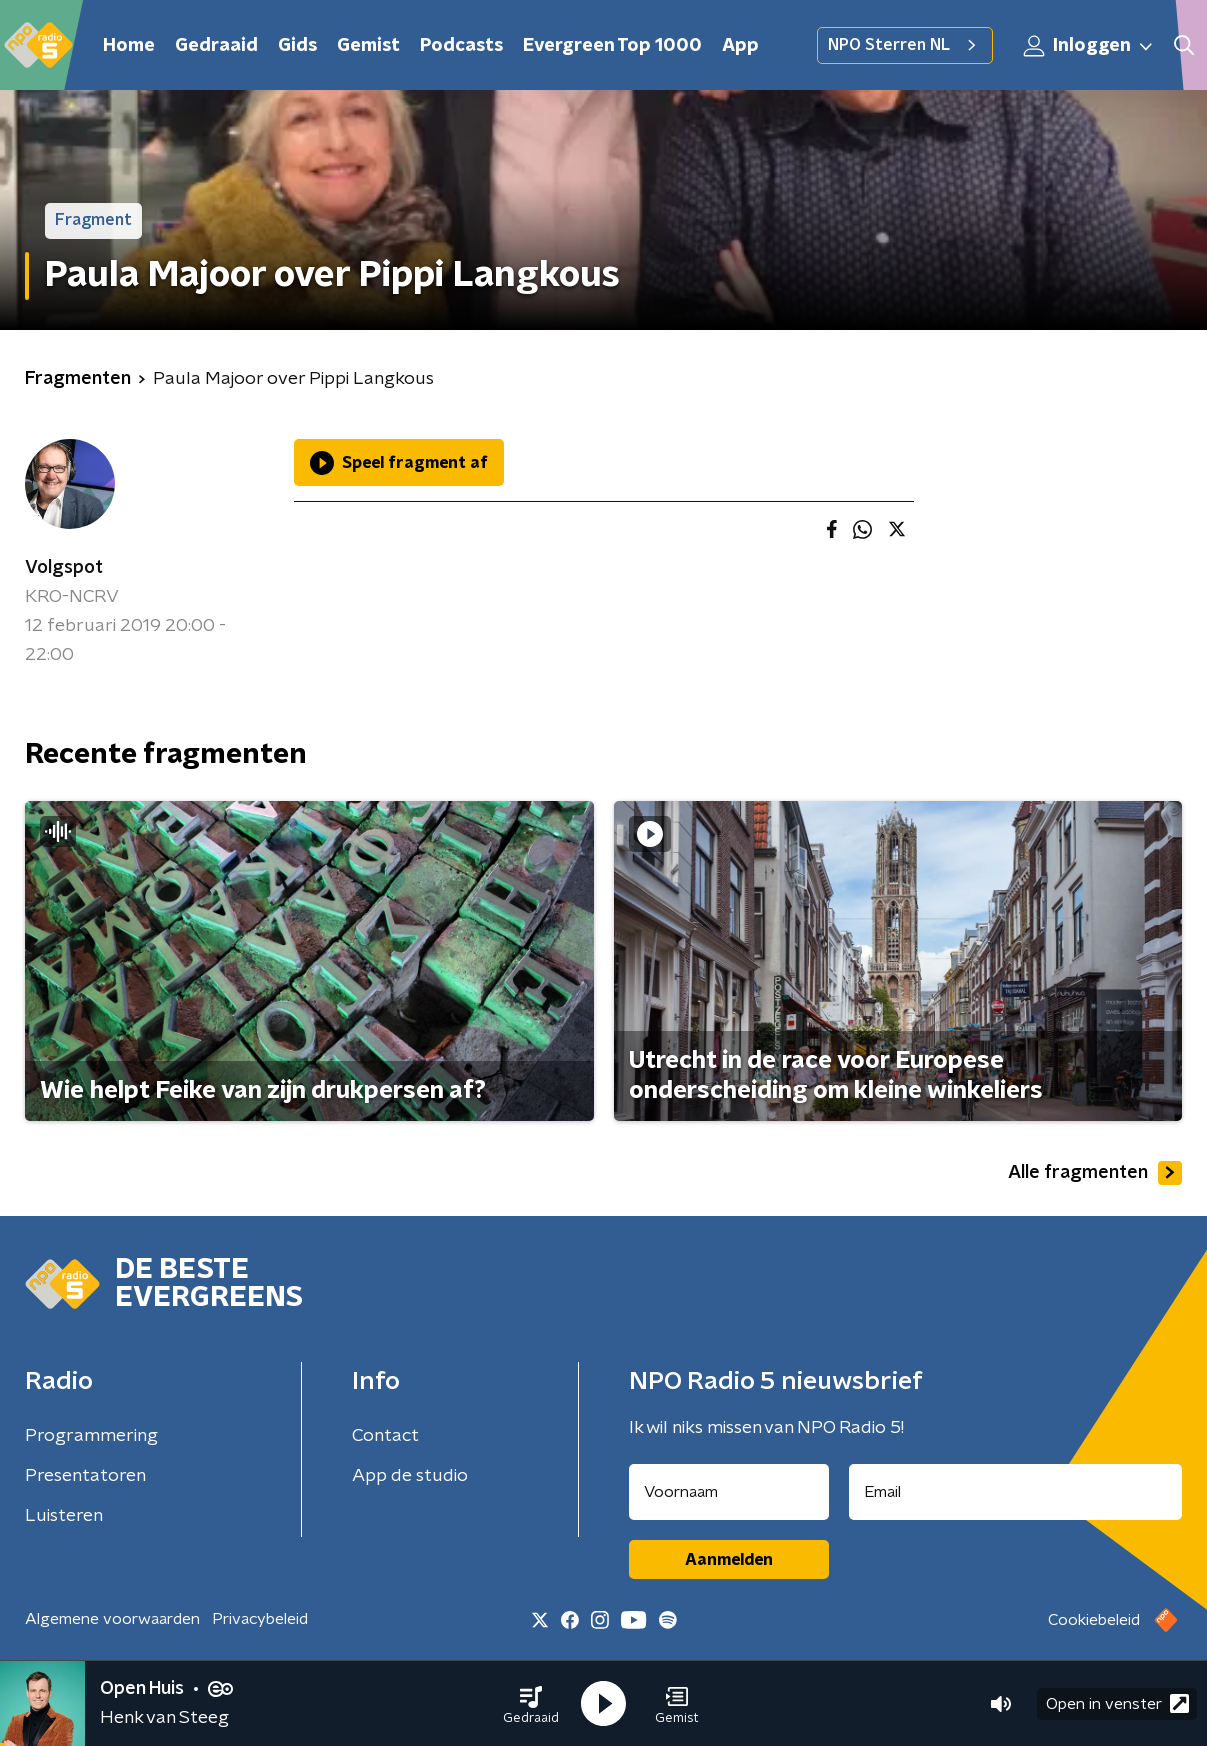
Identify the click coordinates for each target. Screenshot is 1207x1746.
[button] (531, 1704)
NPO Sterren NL (905, 45)
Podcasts (461, 46)
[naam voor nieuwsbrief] (729, 1492)
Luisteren (64, 1516)
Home (129, 46)
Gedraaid (216, 46)
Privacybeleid (260, 1619)
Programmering (91, 1436)
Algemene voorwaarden (112, 1619)
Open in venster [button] (1117, 1703)
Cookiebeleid (1094, 1620)
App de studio (410, 1476)
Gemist (368, 46)
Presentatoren (85, 1476)
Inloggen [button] (1089, 46)
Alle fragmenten (1095, 1173)
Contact (385, 1436)
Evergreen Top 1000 (612, 46)
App (740, 46)
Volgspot (64, 568)
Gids (297, 46)
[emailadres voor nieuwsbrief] (1015, 1492)
